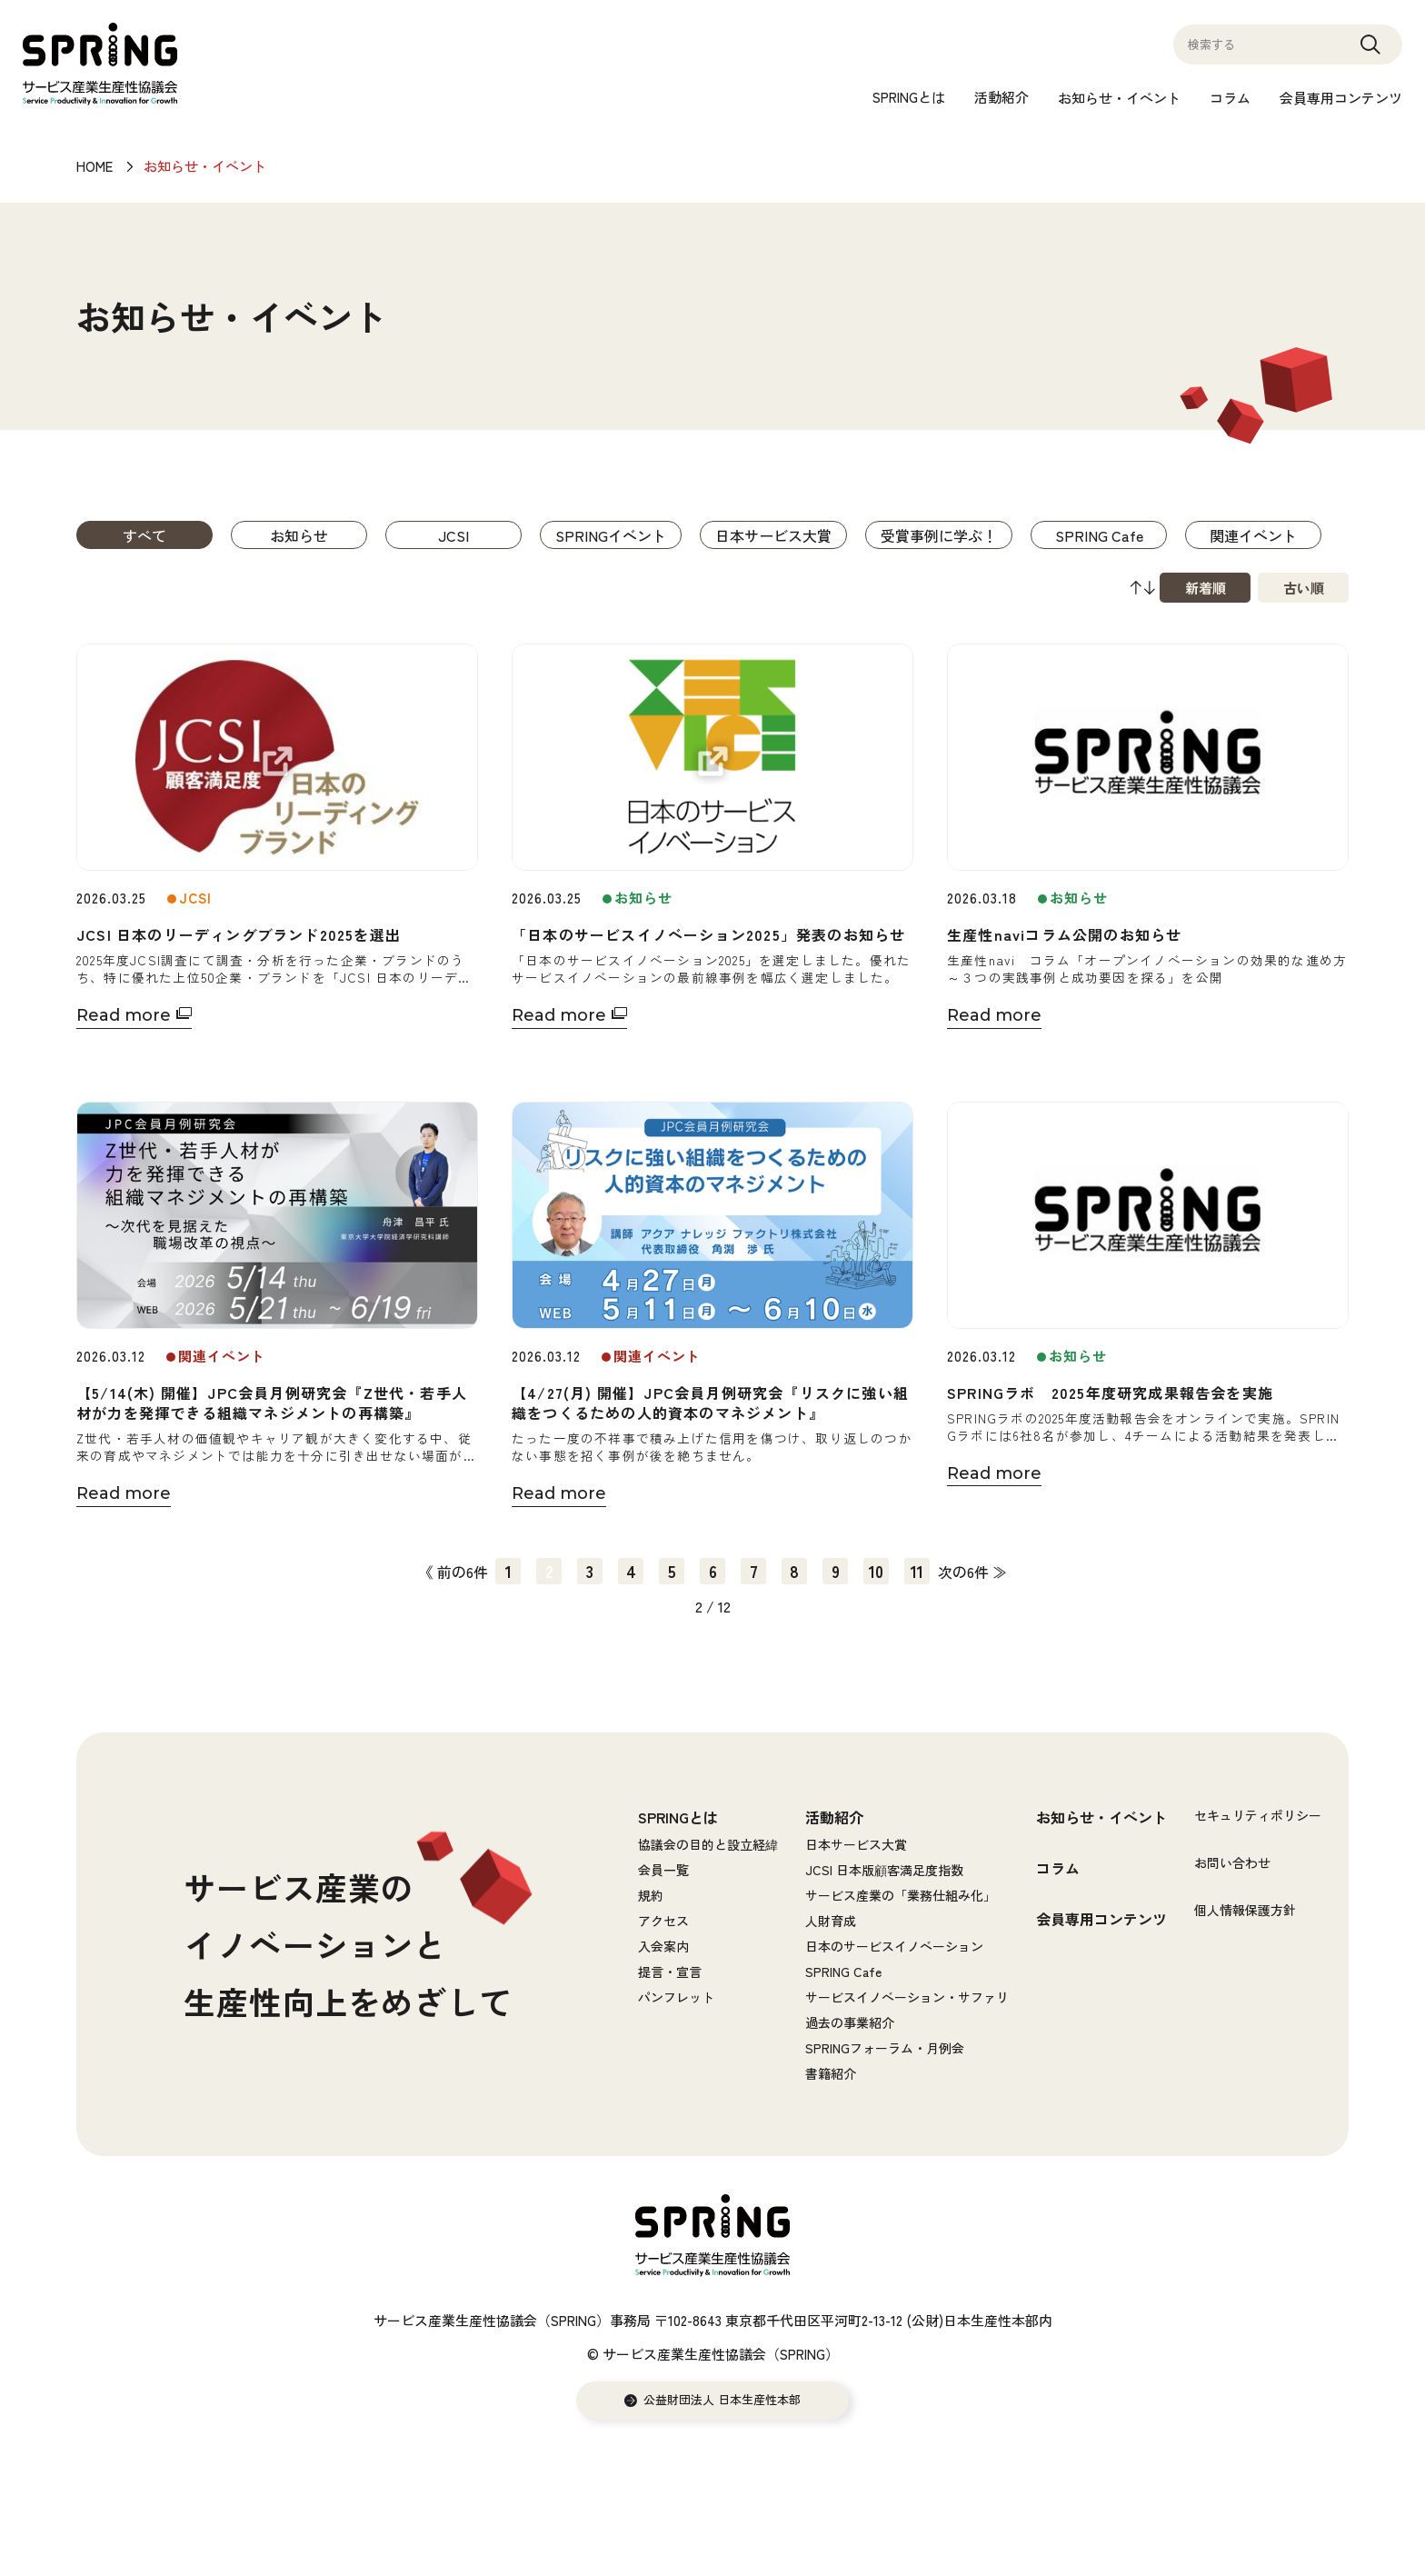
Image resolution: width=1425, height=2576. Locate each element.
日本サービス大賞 (773, 535)
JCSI (453, 535)
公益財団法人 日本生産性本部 (722, 2399)
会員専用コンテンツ (1341, 98)
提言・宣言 (670, 1971)
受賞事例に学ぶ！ (939, 535)
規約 (650, 1895)
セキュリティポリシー (1257, 1815)
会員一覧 (663, 1870)
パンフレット (676, 1997)
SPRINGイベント (610, 535)
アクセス (663, 1921)
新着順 (1205, 587)
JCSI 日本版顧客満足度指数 (884, 1870)
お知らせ (299, 535)
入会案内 (663, 1946)
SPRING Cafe (1099, 535)
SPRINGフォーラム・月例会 (884, 2048)
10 (876, 1571)
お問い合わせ (1232, 1862)
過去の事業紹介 (849, 2022)
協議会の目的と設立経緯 (708, 1844)
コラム (1230, 98)
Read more (123, 1015)
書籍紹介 (830, 2073)
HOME (94, 165)
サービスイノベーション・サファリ (907, 1997)
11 (917, 1571)
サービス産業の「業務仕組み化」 (900, 1895)
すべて (144, 535)
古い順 (1303, 587)
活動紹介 (1001, 97)
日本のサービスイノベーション (894, 1946)
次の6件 (963, 1571)
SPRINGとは (908, 97)
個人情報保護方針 (1245, 1910)
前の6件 (462, 1571)
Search (1370, 53)
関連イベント (1253, 535)
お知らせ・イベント (1119, 98)
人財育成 (830, 1921)
